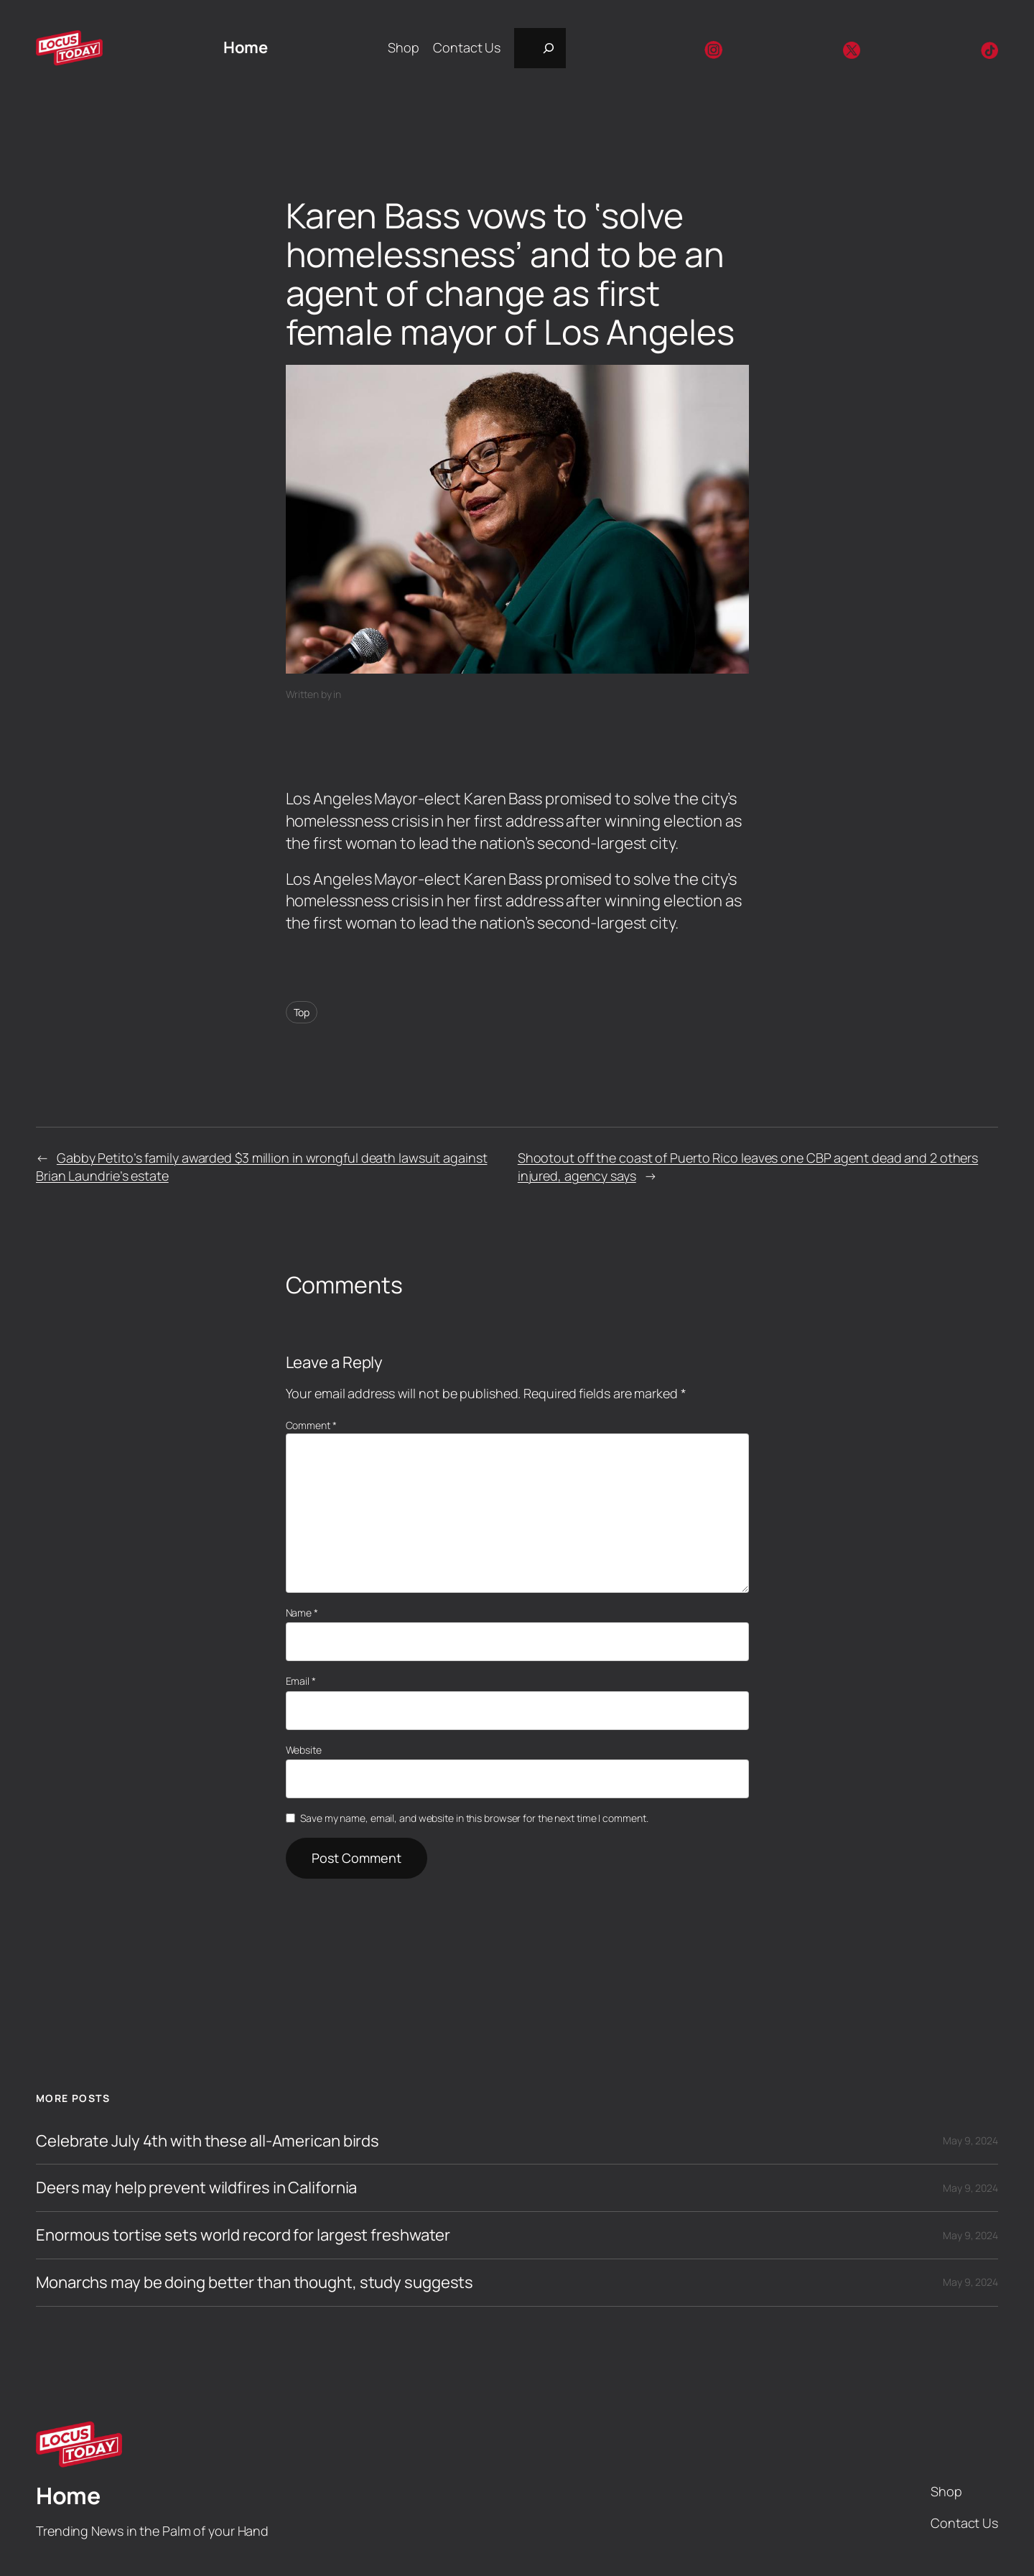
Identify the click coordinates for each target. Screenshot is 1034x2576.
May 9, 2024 (970, 2140)
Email (301, 1681)
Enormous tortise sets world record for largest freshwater (243, 2235)
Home (245, 47)
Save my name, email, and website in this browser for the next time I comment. (474, 1818)
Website (304, 1750)
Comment (311, 1425)
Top (302, 1012)
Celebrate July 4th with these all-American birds (207, 2141)
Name (302, 1612)
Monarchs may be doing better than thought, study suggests (254, 2283)
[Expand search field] (540, 48)
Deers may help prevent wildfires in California (196, 2188)
